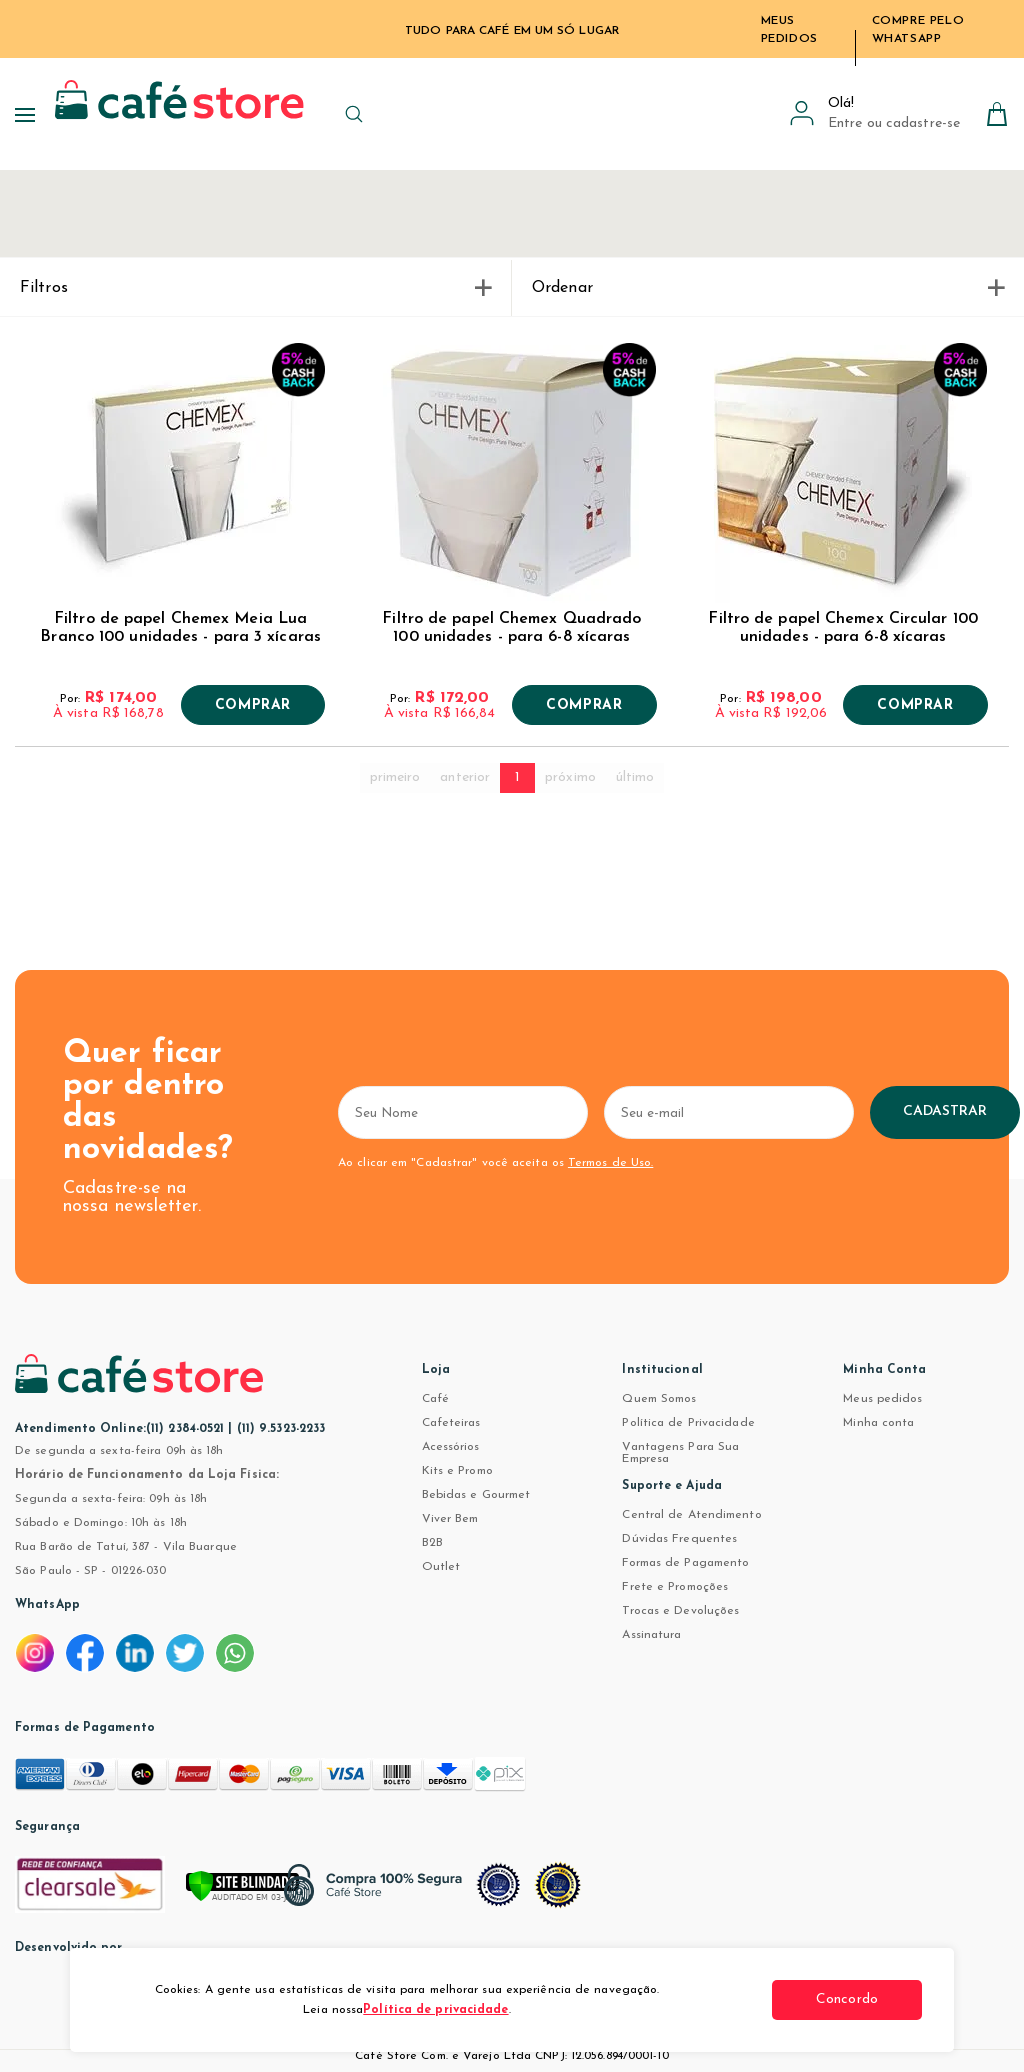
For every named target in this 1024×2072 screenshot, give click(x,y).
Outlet (441, 1567)
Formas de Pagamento (685, 1563)
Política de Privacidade (688, 1423)
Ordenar (768, 288)
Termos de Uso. (610, 1163)
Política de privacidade (435, 2010)
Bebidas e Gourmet (476, 1495)
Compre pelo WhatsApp (918, 30)
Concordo (847, 1999)
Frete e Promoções (675, 1587)
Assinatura (651, 1635)
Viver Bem (450, 1519)
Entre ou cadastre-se (894, 123)
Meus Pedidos (789, 30)
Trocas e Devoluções (680, 1611)
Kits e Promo (457, 1471)
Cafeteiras (451, 1423)
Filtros (255, 288)
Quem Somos (659, 1399)
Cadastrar (945, 1111)
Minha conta (878, 1423)
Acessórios (451, 1447)
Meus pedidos (882, 1399)
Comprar (253, 706)
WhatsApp (47, 1605)
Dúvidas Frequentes (679, 1539)
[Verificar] (270, 1895)
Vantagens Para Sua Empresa (680, 1453)
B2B (432, 1543)
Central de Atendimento (691, 1515)
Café (435, 1399)
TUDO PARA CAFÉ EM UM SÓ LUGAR (512, 31)
